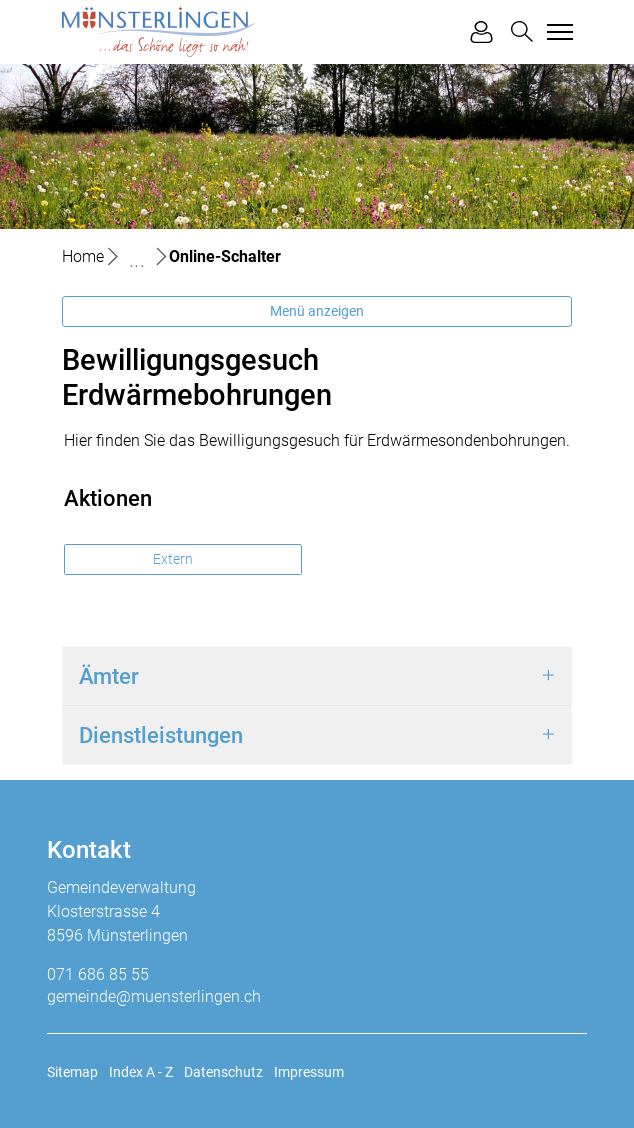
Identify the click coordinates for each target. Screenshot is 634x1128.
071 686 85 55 (98, 974)
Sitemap (72, 1072)
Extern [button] (174, 559)
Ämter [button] (109, 676)
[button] (522, 31)
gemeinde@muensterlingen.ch (154, 996)
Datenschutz (223, 1072)
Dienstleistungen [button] (161, 735)
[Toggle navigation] (557, 32)
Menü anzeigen (317, 311)
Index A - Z (141, 1072)
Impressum (309, 1072)
